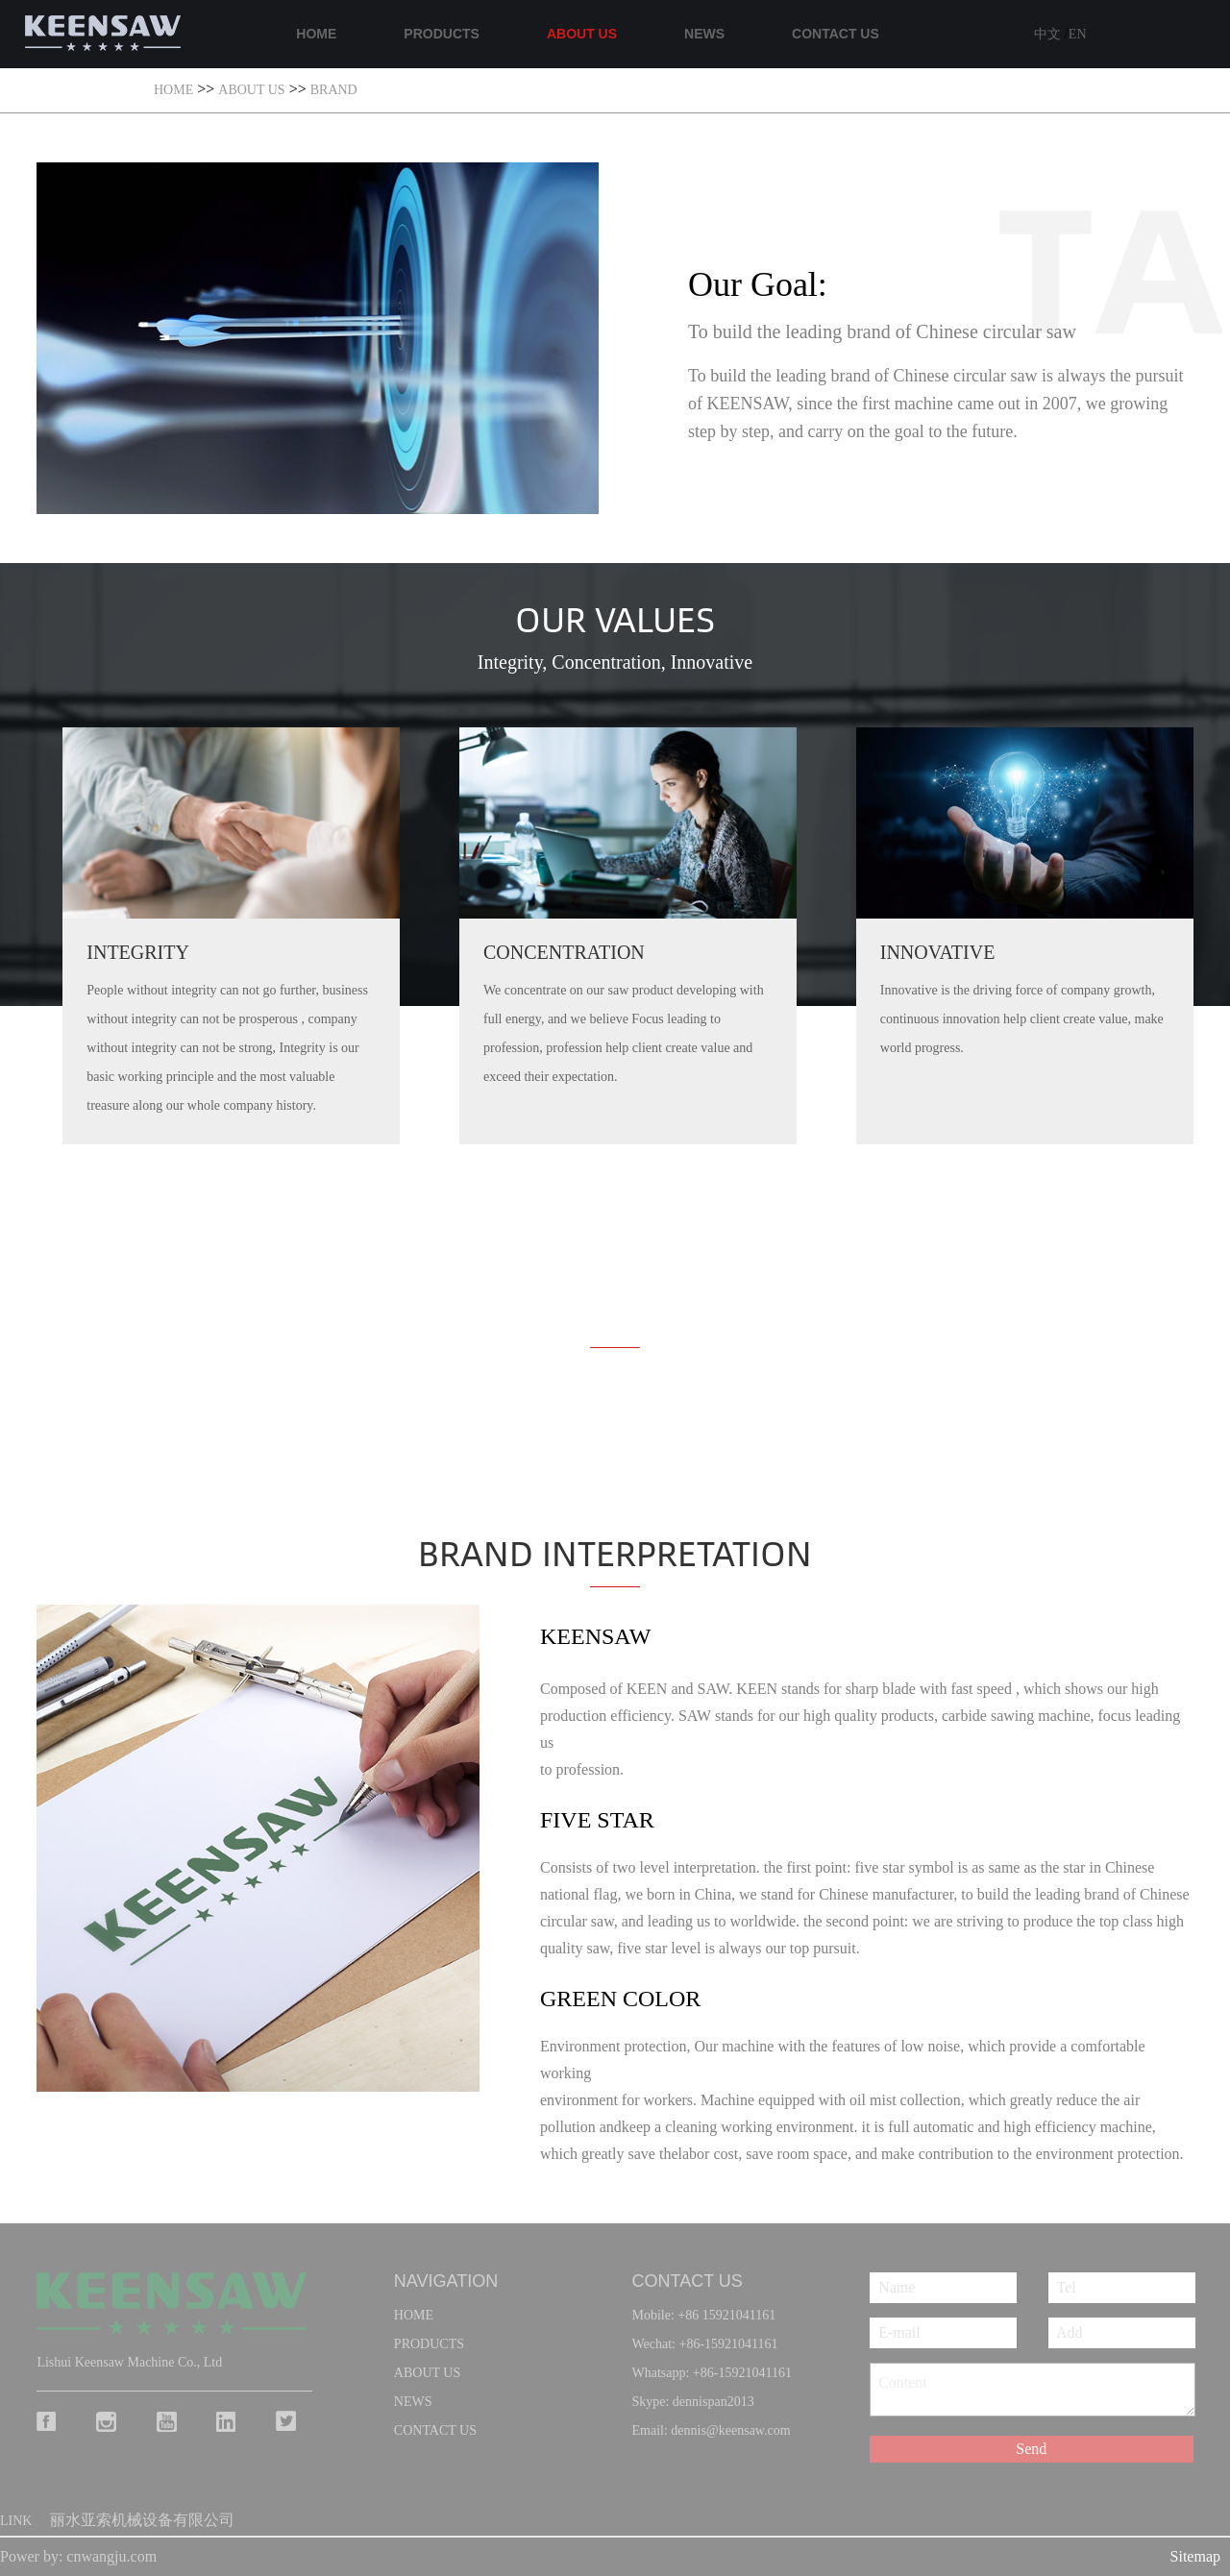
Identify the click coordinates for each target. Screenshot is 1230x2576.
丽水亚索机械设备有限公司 (142, 2520)
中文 (1049, 34)
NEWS (704, 33)
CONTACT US (835, 33)
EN (1078, 34)
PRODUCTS (442, 33)
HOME (316, 33)
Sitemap (1195, 2556)
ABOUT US (582, 33)
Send (1031, 2449)
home (413, 2315)
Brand (333, 90)
